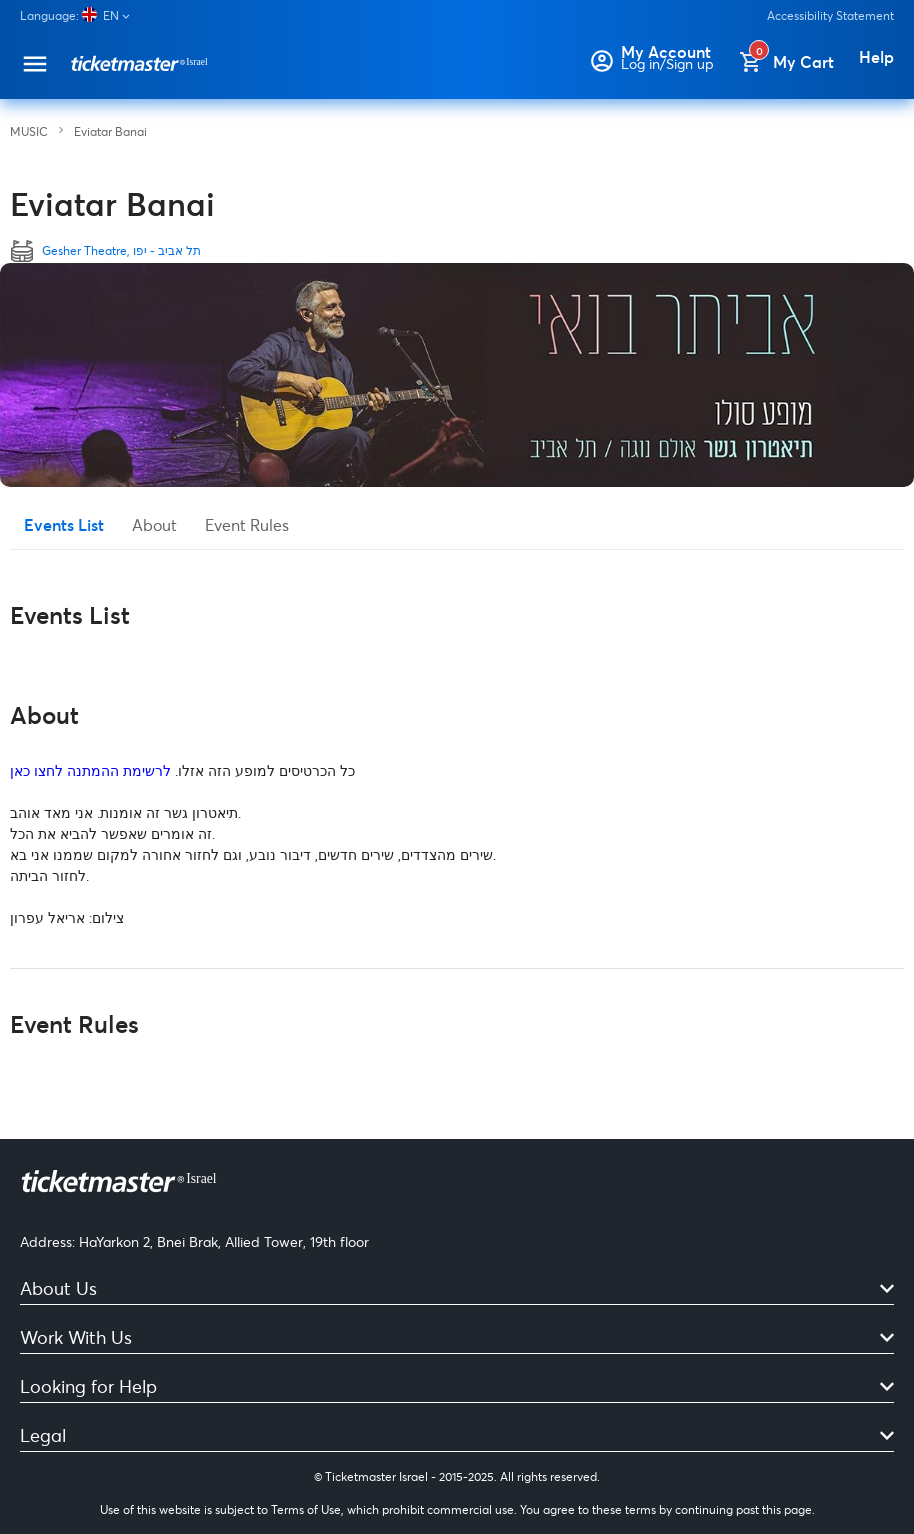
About (154, 524)
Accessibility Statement (830, 15)
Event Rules (247, 524)
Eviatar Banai (110, 132)
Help (876, 56)
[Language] (83, 15)
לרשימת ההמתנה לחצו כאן (90, 770)
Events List (64, 524)
